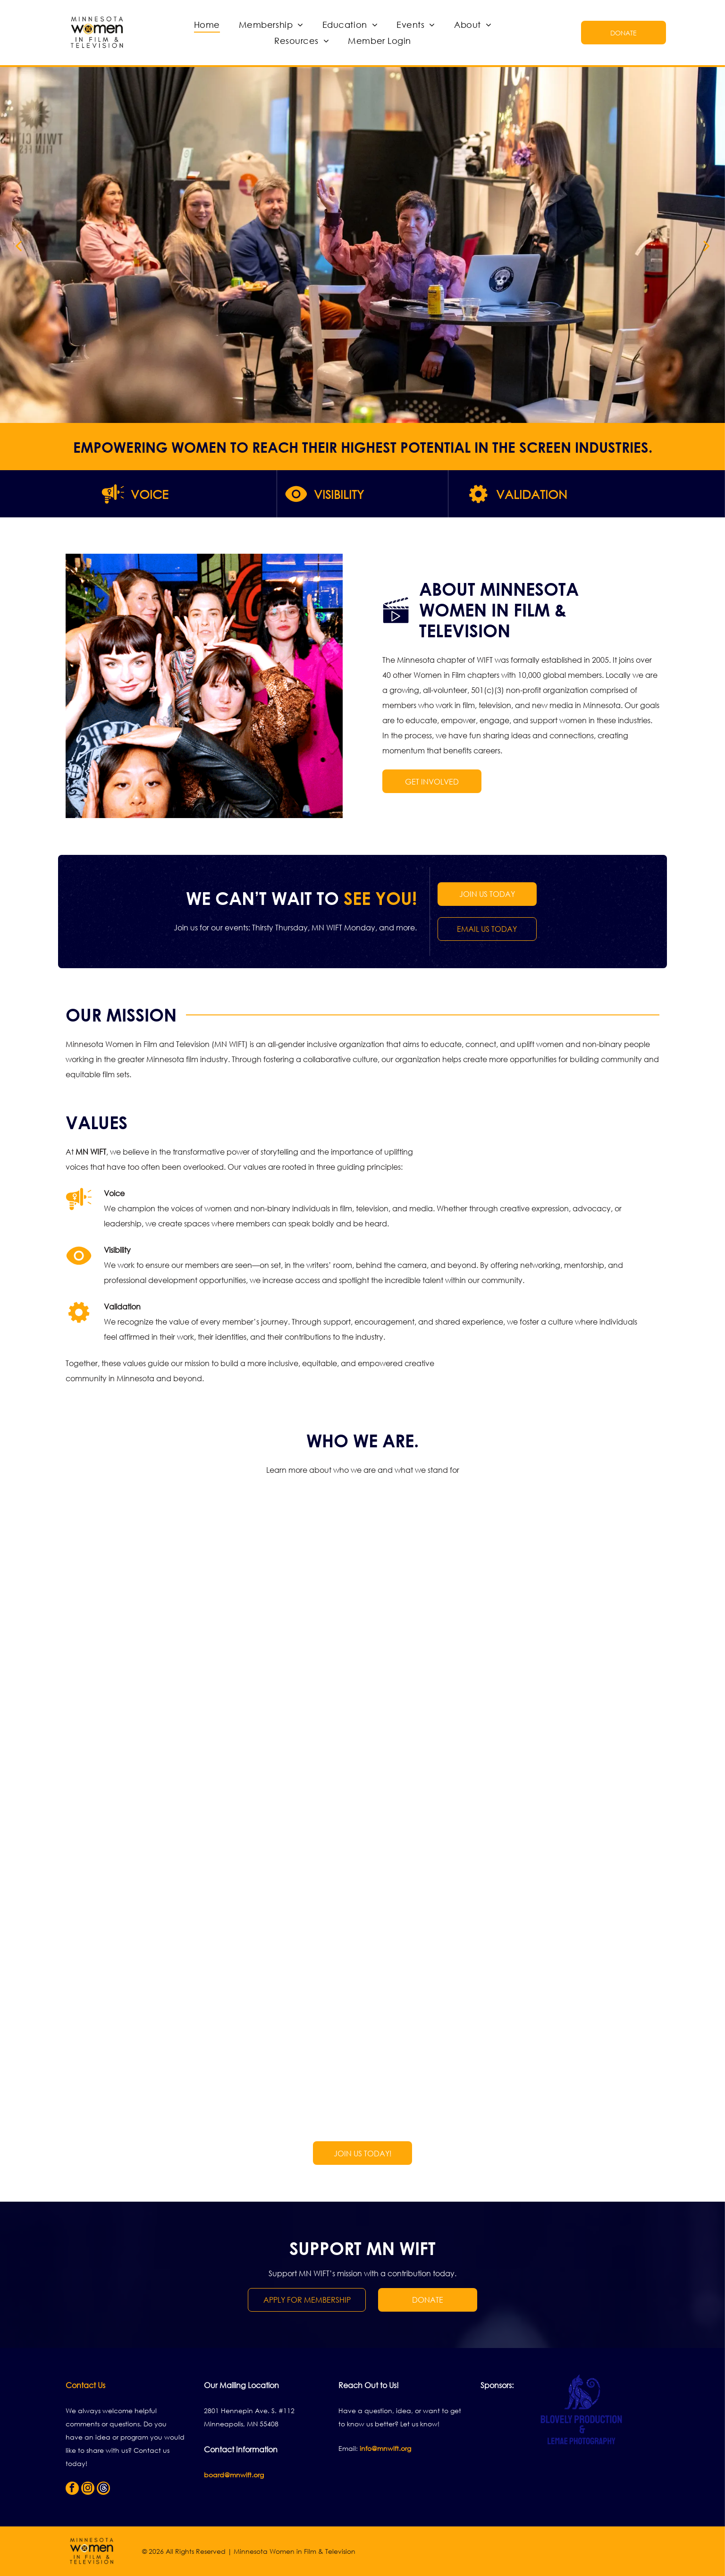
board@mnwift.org (234, 2474)
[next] (706, 245)
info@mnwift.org (385, 2448)
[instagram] (87, 2489)
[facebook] (72, 2489)
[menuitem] (207, 25)
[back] (18, 245)
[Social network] (103, 2489)
